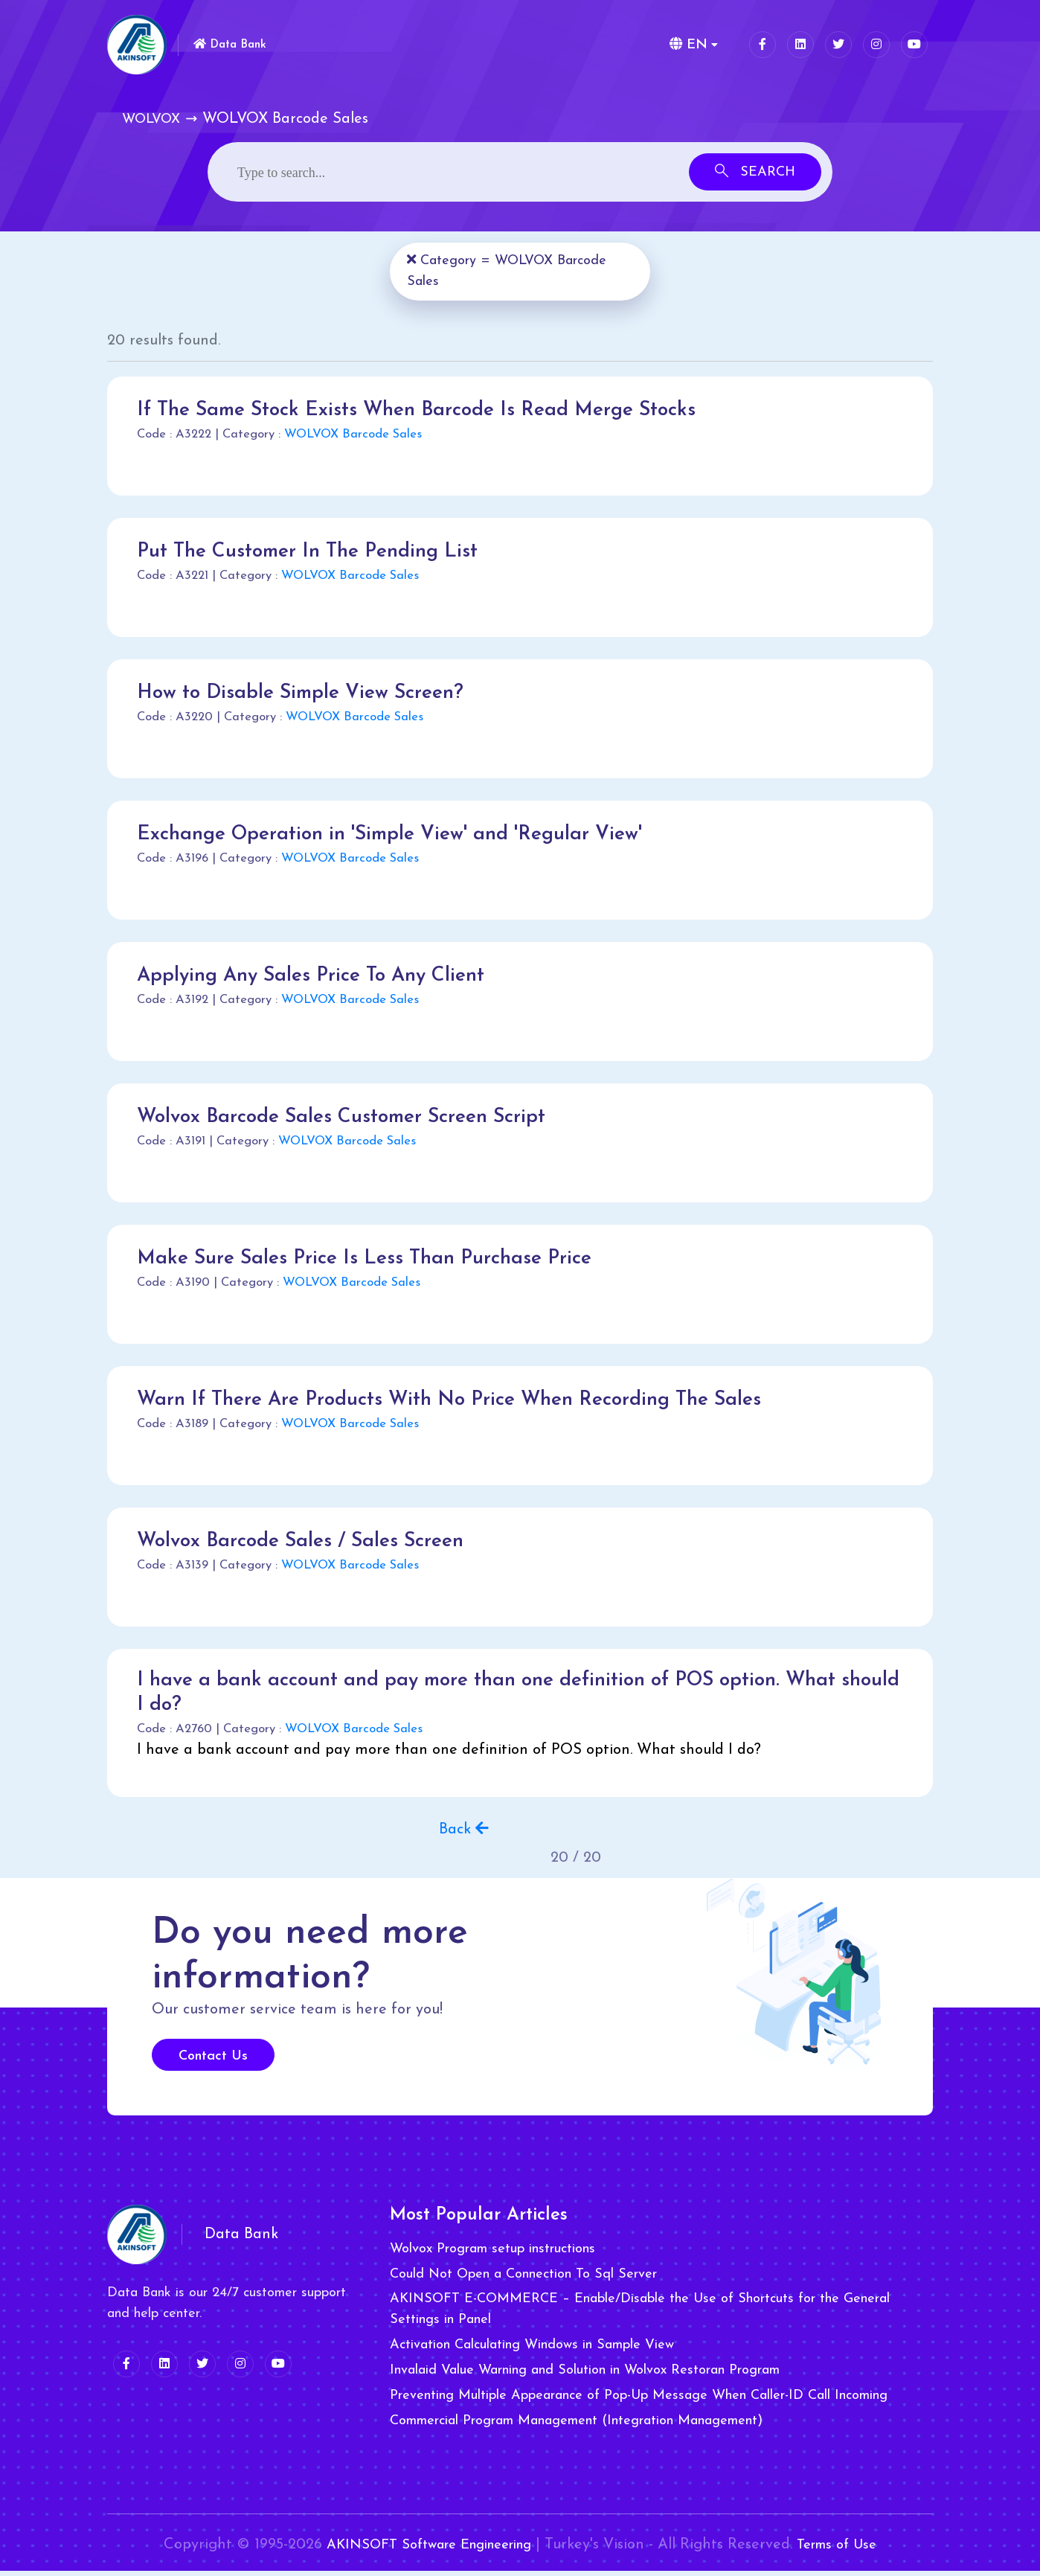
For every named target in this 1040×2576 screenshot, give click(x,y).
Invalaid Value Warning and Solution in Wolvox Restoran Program (585, 2376)
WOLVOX (151, 119)
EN (685, 44)
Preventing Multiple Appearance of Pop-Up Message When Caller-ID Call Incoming (638, 2401)
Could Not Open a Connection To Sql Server (523, 2280)
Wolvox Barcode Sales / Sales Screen (310, 1541)
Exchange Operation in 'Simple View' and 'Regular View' (405, 834)
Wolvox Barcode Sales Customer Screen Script (354, 1116)
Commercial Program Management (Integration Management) (576, 2427)
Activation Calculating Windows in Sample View (532, 2351)
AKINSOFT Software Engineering (424, 2550)
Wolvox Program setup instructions (492, 2255)
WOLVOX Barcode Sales (353, 434)
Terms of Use (850, 2550)
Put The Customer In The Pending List (318, 551)
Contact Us (213, 2062)
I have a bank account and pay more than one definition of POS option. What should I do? (507, 1696)
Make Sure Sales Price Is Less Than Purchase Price (377, 1258)
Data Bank (236, 43)
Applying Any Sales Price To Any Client (323, 975)
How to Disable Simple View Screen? (310, 692)
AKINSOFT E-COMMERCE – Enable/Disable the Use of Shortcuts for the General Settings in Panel (640, 2315)
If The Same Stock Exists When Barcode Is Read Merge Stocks (434, 410)
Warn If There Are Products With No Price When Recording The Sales (469, 1399)
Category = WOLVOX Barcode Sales (512, 270)
